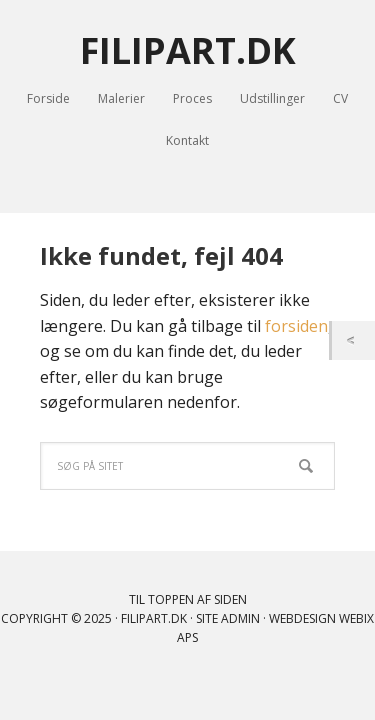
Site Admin (228, 618)
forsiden (296, 326)
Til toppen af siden (188, 599)
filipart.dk (154, 618)
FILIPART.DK (188, 49)
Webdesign (302, 618)
